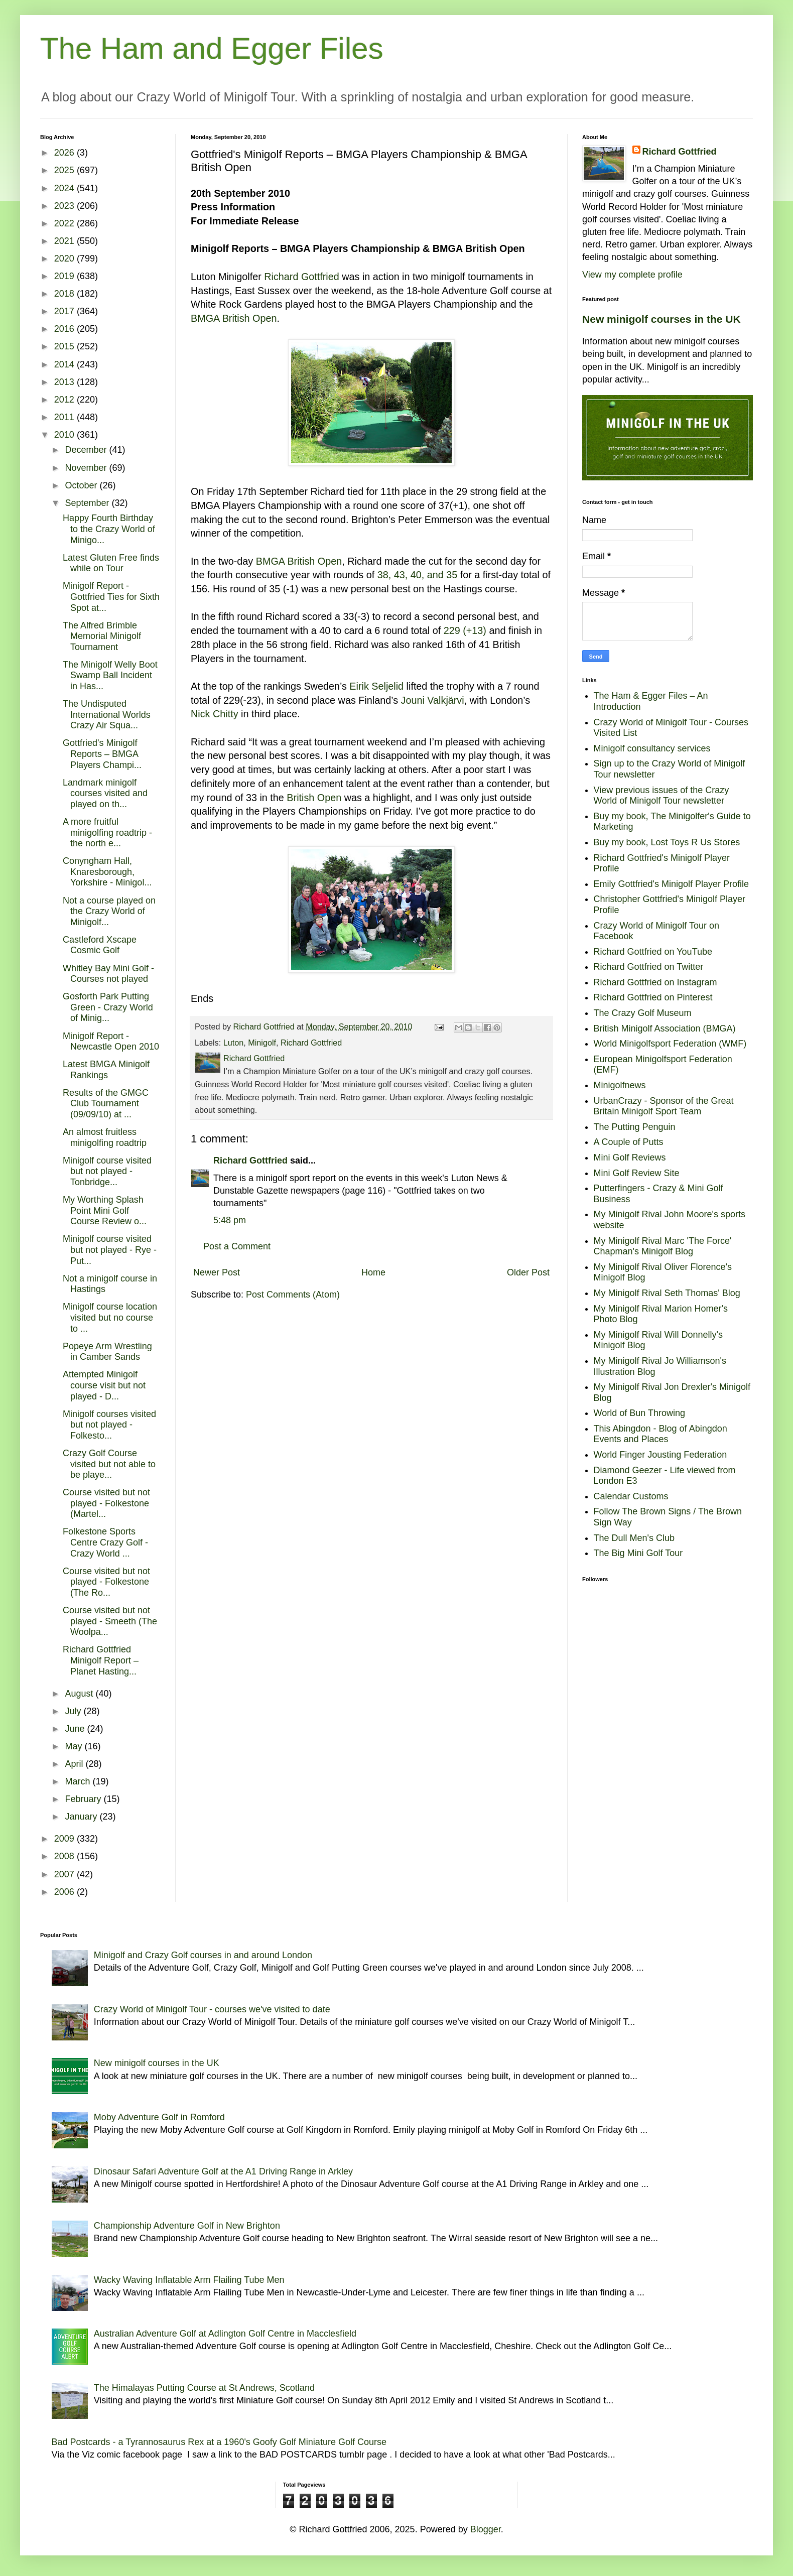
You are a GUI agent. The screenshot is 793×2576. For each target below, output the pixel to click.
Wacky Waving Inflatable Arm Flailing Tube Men (189, 2280)
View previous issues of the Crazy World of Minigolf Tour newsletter (661, 795)
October (82, 485)
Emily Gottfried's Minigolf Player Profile (671, 884)
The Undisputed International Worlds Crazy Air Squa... (107, 714)
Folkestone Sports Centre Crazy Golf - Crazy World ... (105, 1542)
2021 (65, 241)
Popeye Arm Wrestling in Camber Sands (107, 1351)
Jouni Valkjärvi (432, 700)
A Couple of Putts (629, 1142)
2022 (65, 223)
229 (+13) (465, 630)
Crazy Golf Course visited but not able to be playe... (109, 1464)
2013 (65, 382)
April (75, 1764)
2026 (65, 153)
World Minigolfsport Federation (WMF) (670, 1044)
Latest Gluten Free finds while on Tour (111, 563)
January (82, 1817)
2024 (65, 188)
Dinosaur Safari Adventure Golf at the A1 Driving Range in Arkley (223, 2171)
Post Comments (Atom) (293, 1295)
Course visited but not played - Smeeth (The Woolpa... (110, 1621)
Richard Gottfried (301, 276)
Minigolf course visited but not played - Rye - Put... (110, 1249)
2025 (65, 170)
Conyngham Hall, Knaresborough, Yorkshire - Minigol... (107, 871)
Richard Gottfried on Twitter (649, 967)
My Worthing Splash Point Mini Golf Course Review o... (105, 1210)
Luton (233, 1042)
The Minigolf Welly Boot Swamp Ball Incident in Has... (110, 675)
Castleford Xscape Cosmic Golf (100, 945)
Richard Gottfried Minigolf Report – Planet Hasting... (101, 1660)
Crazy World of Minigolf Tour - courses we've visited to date (212, 2009)
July (74, 1711)
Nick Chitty (214, 713)
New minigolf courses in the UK (661, 319)
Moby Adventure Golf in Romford (159, 2117)
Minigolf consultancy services (652, 748)
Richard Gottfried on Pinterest (653, 997)
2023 (65, 206)
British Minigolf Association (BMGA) (665, 1028)
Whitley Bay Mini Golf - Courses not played (108, 973)
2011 (65, 417)
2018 (65, 294)
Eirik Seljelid (376, 686)
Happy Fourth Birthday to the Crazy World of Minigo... (109, 529)
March (78, 1781)
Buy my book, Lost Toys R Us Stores (667, 842)
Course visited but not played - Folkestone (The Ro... (106, 1582)
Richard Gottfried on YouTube (653, 952)
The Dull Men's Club (634, 1538)
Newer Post (216, 1272)
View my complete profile (632, 275)
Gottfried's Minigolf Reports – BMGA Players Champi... (102, 753)
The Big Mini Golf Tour (638, 1553)
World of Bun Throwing (639, 1413)
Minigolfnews (620, 1085)
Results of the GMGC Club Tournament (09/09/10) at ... (106, 1103)
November (87, 468)
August (80, 1694)
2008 (65, 1856)
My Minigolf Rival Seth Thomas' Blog (667, 1293)
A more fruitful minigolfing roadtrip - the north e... (107, 832)
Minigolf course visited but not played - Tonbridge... (107, 1171)
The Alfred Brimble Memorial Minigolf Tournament (102, 636)
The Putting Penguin (635, 1127)
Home (373, 1272)
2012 (65, 400)
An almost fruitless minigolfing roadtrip (105, 1137)
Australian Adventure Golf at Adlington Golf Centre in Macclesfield (225, 2334)
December (87, 450)
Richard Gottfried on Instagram (655, 982)
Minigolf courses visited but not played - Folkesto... (109, 1425)
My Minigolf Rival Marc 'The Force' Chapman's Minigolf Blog (663, 1246)
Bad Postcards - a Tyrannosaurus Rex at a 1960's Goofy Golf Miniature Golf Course (219, 2442)
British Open (314, 797)
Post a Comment (237, 1246)
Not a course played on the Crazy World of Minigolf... (109, 911)
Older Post (528, 1272)
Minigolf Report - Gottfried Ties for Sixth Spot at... (111, 596)
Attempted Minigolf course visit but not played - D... (104, 1385)
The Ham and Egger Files (211, 48)
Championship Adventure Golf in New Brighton (187, 2226)
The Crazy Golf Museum (643, 1013)
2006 (65, 1892)
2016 (65, 329)
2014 (65, 364)
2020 (65, 258)
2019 (65, 276)
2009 (65, 1839)
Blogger (485, 2529)
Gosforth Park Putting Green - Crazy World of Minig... (108, 1007)
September (88, 503)
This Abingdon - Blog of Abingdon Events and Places (660, 1434)
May (74, 1746)
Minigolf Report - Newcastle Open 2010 (111, 1041)
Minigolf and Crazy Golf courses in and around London (203, 1955)
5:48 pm (229, 1220)
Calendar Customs (631, 1496)
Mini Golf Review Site (637, 1173)
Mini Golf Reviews (630, 1157)
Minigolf (262, 1042)
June (76, 1729)
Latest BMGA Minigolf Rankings (106, 1069)
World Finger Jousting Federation (660, 1455)
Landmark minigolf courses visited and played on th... (105, 793)
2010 (65, 435)
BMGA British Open (234, 318)
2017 (65, 311)
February (84, 1799)
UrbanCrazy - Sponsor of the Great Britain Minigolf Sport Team (664, 1106)
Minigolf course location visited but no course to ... (110, 1317)
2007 (65, 1874)
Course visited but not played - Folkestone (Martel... (106, 1503)
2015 (65, 346)
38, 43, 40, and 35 (417, 574)
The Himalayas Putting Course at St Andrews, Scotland (204, 2388)
